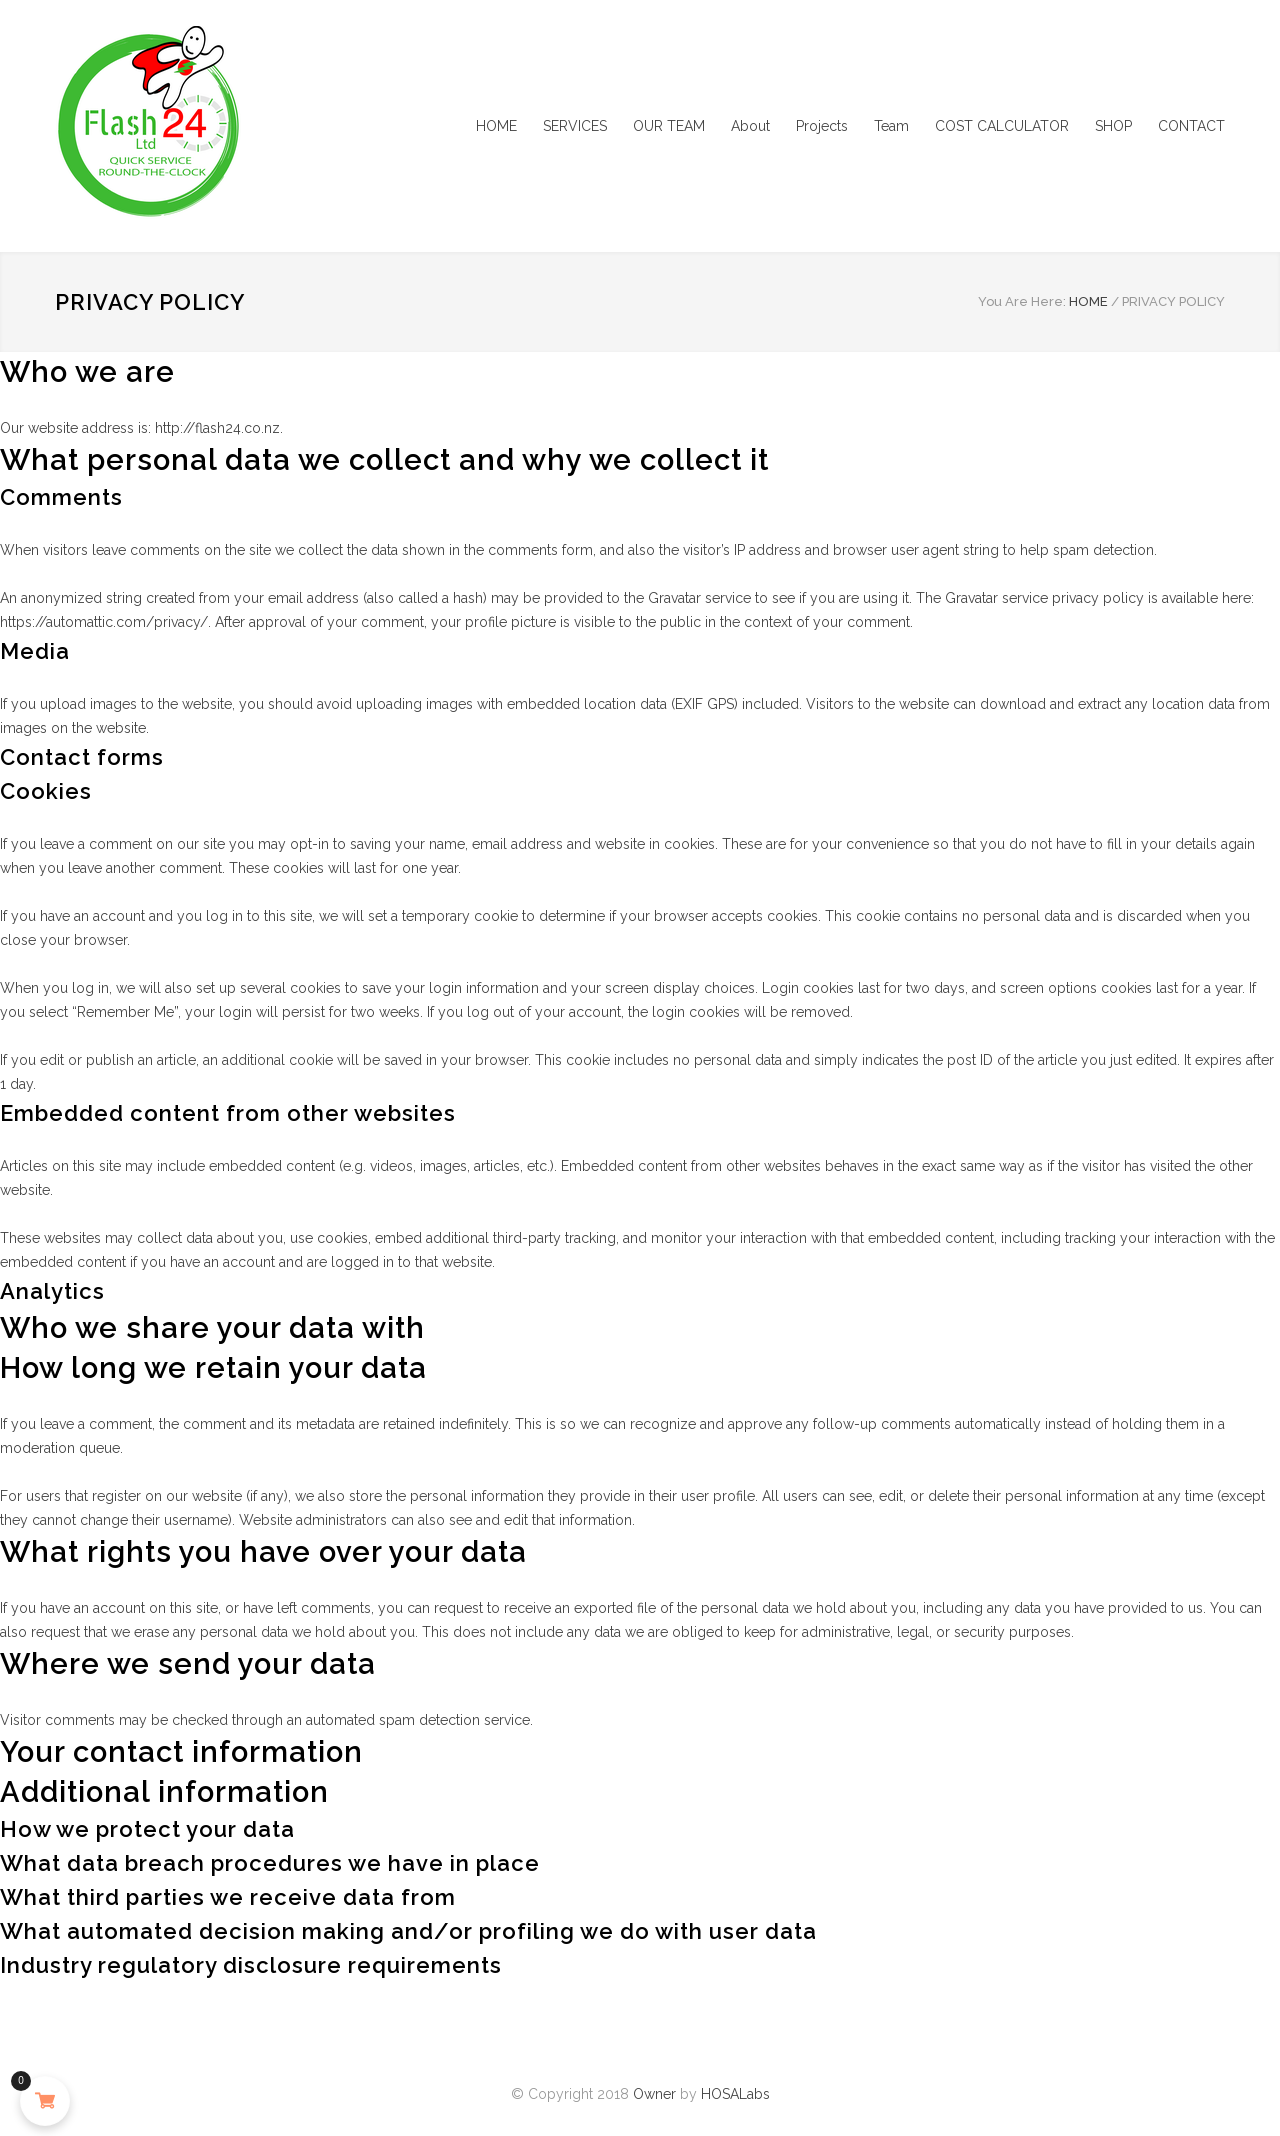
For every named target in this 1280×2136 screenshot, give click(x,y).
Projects (822, 126)
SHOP (1113, 126)
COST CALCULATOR (1002, 126)
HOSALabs (735, 2094)
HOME (496, 126)
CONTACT (1191, 126)
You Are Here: (1022, 301)
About (750, 126)
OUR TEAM (669, 126)
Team (891, 126)
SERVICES (575, 126)
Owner (654, 2094)
